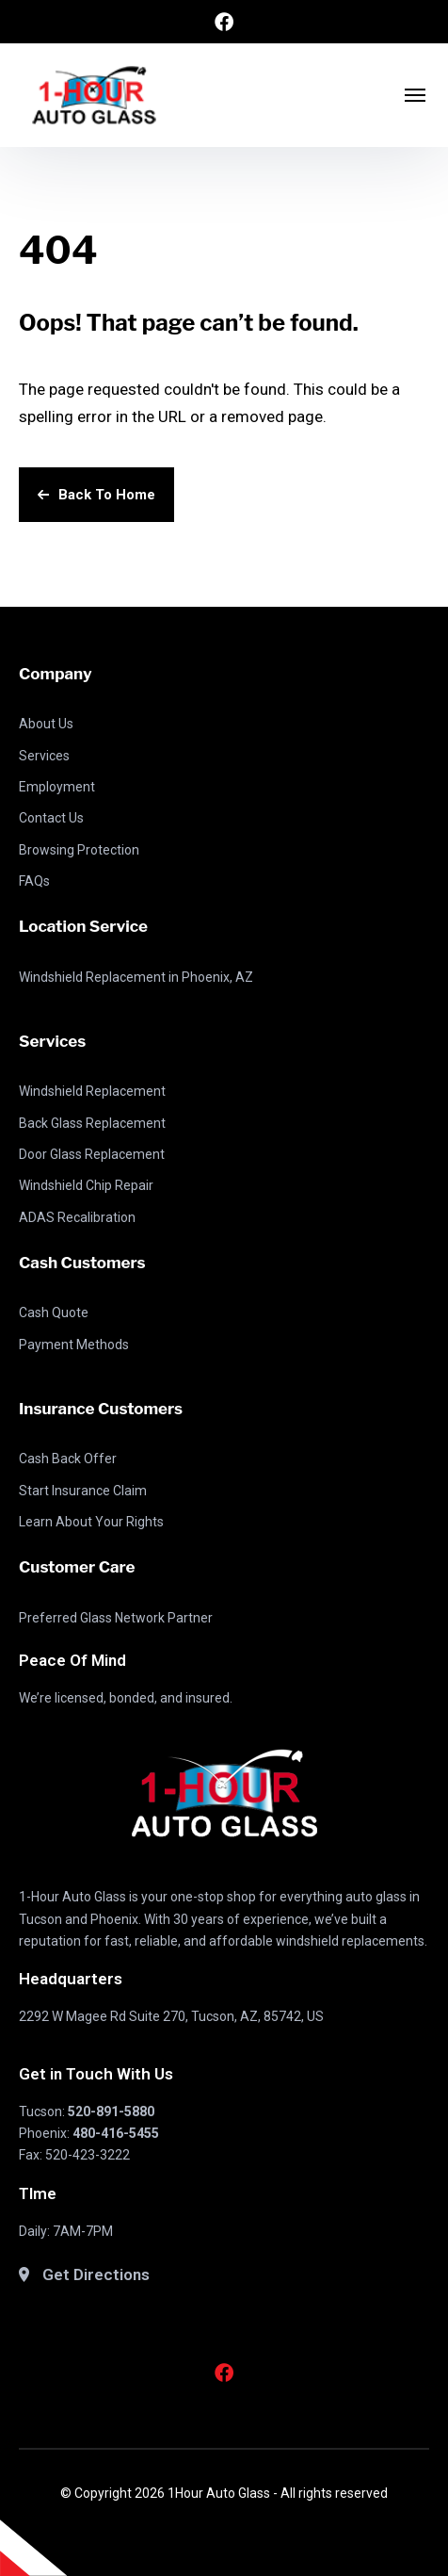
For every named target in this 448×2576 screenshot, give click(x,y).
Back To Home (96, 494)
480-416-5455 (115, 2133)
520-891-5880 (111, 2111)
